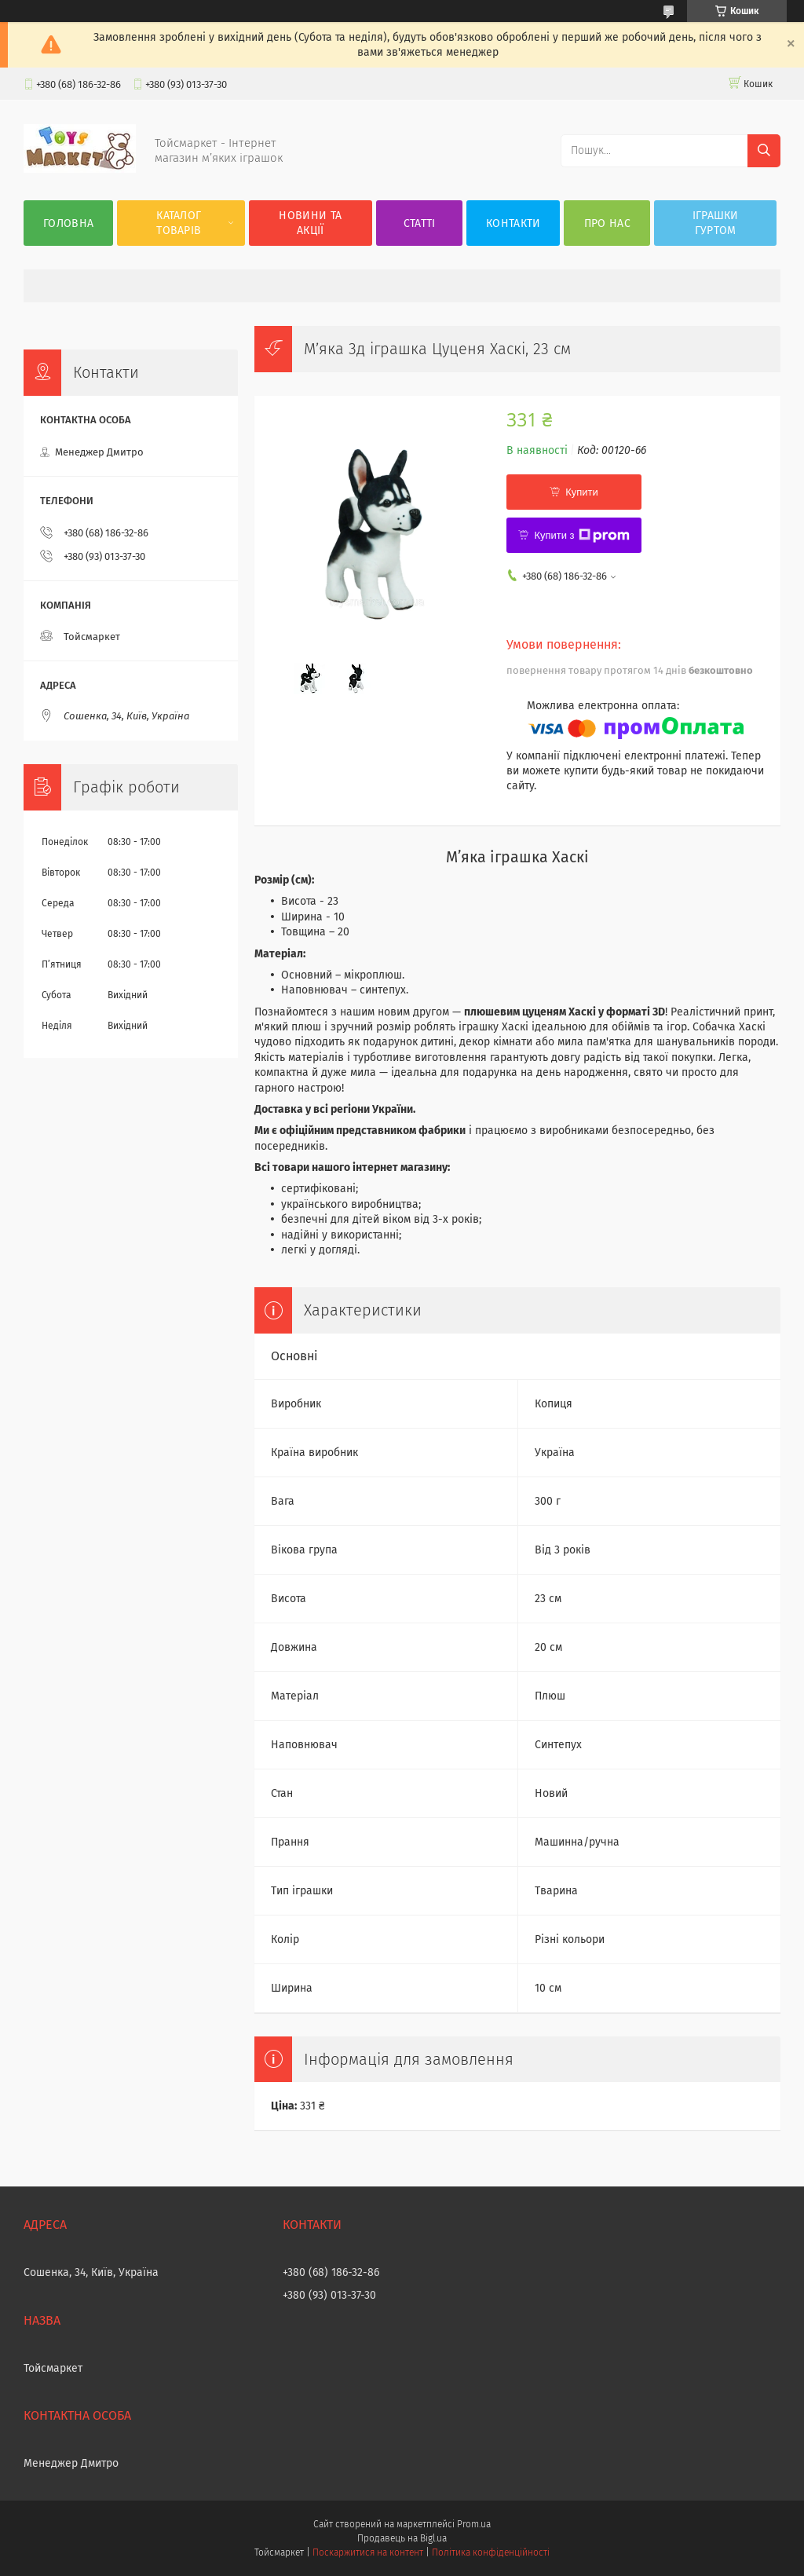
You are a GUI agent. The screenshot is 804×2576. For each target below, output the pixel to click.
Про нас (607, 223)
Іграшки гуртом (716, 223)
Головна (68, 223)
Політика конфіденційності (491, 2552)
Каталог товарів (178, 223)
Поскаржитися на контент (367, 2552)
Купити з (581, 536)
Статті (420, 223)
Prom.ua (474, 2524)
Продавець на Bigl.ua (402, 2538)
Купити (581, 492)
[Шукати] (763, 150)
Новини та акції (310, 223)
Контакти (513, 223)
